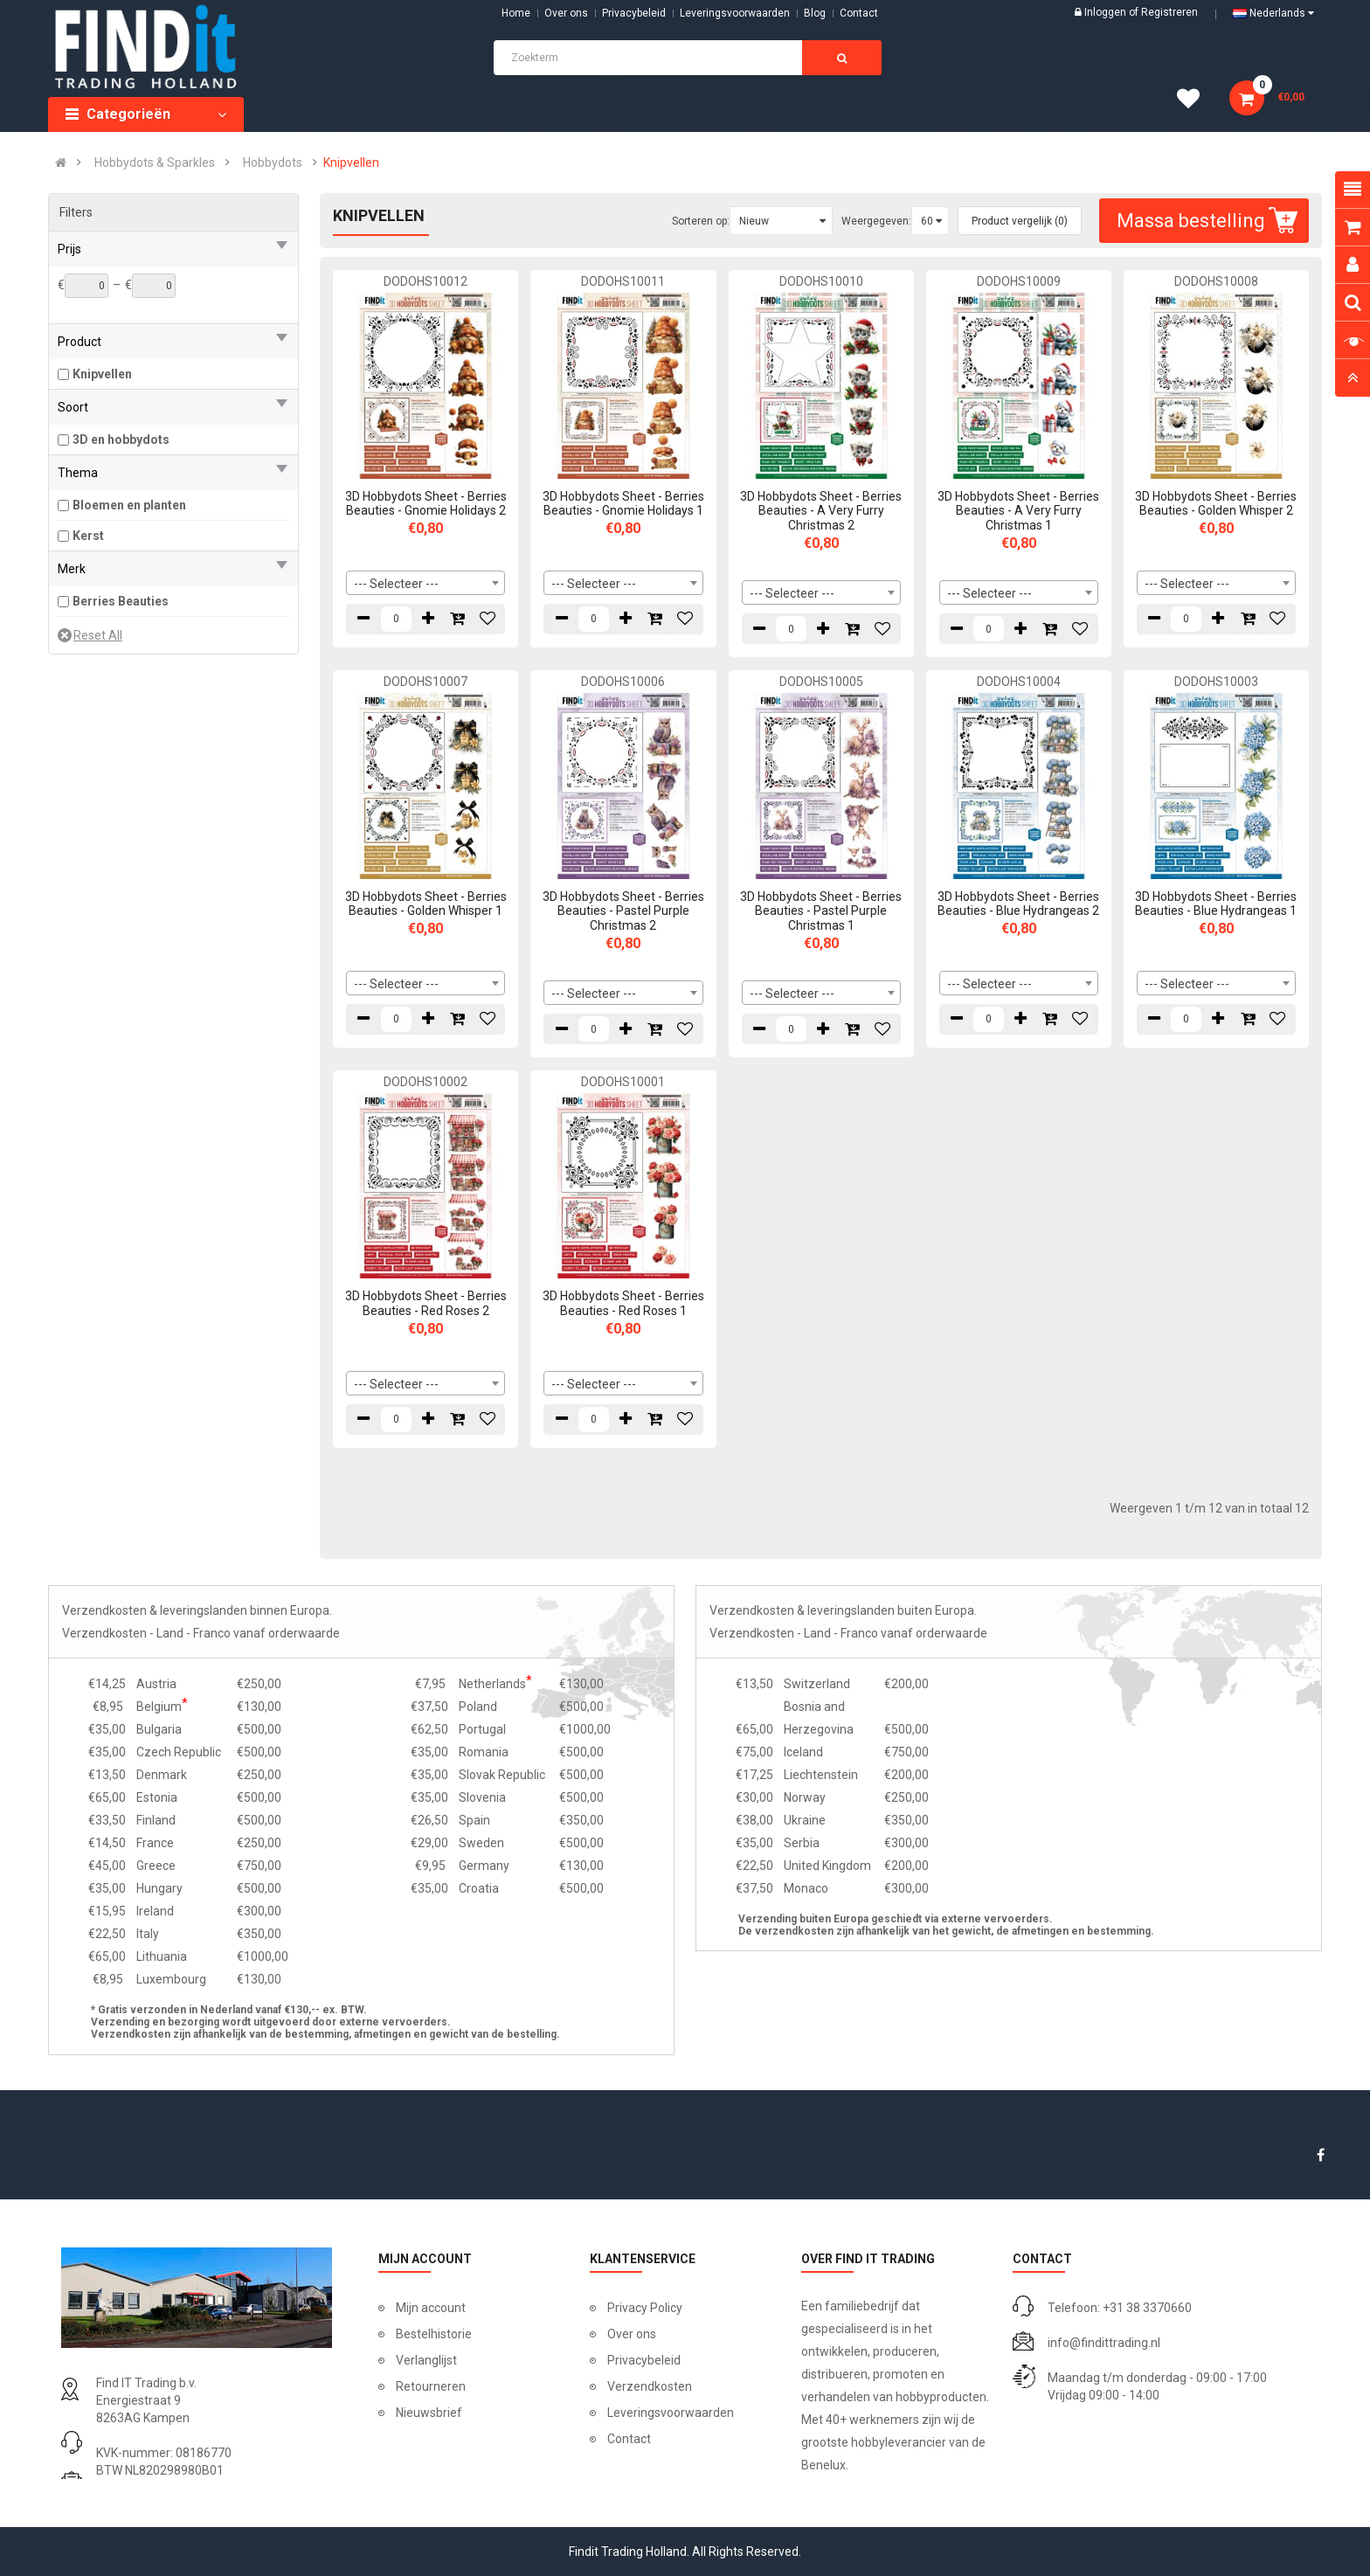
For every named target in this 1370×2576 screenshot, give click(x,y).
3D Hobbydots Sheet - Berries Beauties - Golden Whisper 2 (1216, 503)
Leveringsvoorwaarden (735, 13)
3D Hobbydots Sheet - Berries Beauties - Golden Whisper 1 (426, 904)
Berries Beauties (121, 601)
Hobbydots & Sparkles (154, 162)
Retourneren (431, 2386)
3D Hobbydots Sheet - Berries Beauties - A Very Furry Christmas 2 (821, 511)
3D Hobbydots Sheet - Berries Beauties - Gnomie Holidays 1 (623, 503)
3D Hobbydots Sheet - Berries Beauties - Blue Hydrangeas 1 (1216, 904)
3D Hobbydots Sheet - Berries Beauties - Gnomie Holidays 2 (426, 503)
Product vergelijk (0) (1020, 221)
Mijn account (431, 2308)
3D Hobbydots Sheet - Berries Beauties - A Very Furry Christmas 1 (1018, 511)
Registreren (1169, 12)
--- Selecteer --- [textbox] (396, 584)
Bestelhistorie (434, 2334)
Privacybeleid (634, 13)
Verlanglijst (426, 2360)
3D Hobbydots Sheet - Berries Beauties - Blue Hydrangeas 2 (1018, 904)
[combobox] (425, 583)
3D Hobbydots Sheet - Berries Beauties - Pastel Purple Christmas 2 (623, 911)
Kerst (88, 536)
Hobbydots (272, 162)
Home (516, 13)
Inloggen (1106, 12)
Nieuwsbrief (429, 2413)
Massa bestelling (1209, 220)
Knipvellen (351, 162)
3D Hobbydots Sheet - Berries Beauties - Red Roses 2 (426, 1303)
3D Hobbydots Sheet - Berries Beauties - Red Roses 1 (623, 1303)
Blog (815, 13)
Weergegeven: (876, 221)
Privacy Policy (644, 2308)
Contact (629, 2439)
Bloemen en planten (129, 505)
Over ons (566, 13)
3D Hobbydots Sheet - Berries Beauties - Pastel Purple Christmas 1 (821, 911)
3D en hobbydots (121, 440)
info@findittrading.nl (1104, 2343)
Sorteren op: (701, 221)
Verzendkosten (649, 2386)
